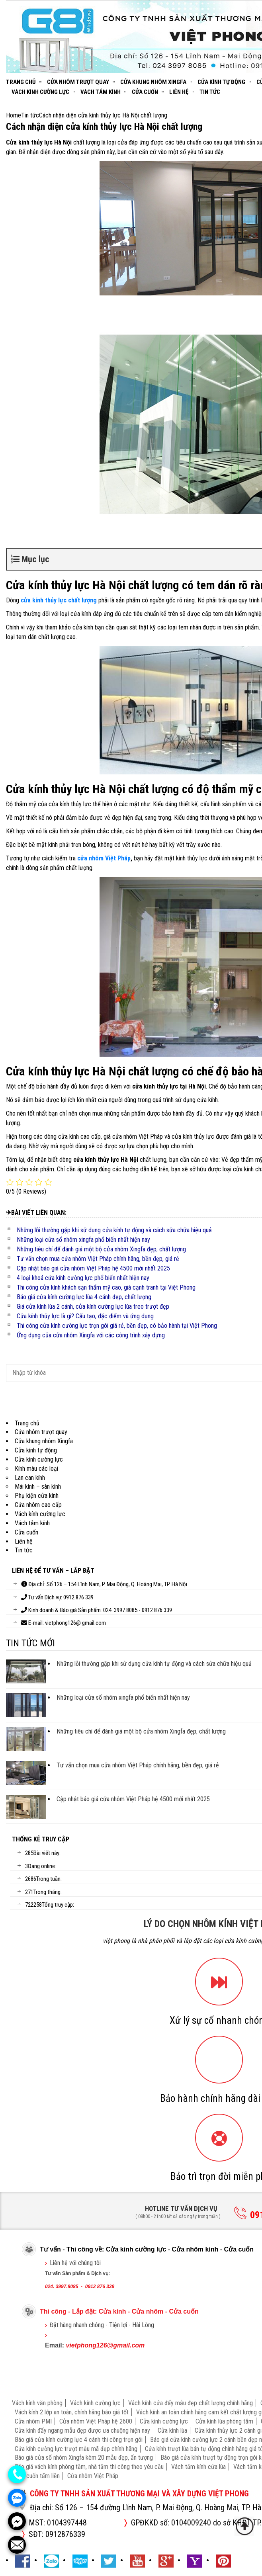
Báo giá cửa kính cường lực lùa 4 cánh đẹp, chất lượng (84, 1297)
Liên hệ (178, 92)
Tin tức (209, 92)
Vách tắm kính (100, 92)
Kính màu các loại (36, 1468)
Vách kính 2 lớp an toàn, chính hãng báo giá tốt (72, 2412)
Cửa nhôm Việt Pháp (92, 2476)
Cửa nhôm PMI (33, 2421)
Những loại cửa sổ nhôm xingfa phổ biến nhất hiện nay (83, 1239)
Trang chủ (21, 82)
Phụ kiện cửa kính (37, 1495)
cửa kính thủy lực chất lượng (59, 600)
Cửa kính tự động (221, 82)
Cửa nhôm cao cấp (38, 1505)
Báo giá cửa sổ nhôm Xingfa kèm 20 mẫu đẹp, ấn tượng (84, 2457)
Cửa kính (112, 2311)
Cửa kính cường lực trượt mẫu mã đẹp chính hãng (76, 2449)
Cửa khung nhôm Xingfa (153, 82)
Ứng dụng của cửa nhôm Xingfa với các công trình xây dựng (91, 1335)
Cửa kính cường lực (39, 1459)
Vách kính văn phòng (37, 2403)
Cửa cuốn (145, 92)
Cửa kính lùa (172, 2430)
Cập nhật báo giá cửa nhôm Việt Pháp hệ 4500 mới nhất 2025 (93, 1268)
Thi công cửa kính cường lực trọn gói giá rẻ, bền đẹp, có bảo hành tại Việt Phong (117, 1325)
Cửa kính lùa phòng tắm (224, 2421)
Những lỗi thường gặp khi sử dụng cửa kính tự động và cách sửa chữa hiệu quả (114, 1230)
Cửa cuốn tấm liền (37, 2476)
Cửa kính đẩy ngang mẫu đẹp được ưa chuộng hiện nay (82, 2430)
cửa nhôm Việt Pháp (104, 858)
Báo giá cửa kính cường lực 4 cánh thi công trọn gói (79, 2439)
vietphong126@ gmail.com (75, 1622)
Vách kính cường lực (40, 92)
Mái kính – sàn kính (38, 1486)
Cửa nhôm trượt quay (78, 82)
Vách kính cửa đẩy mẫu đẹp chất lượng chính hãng (190, 2403)
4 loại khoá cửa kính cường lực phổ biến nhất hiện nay (83, 1278)
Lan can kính (30, 1477)
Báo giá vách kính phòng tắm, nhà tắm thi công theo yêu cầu (89, 2466)
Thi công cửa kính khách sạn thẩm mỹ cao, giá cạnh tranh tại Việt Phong (106, 1287)
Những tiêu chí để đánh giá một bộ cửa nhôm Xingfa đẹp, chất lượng (101, 1249)
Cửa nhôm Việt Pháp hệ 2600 (95, 2421)
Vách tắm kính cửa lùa (198, 2466)
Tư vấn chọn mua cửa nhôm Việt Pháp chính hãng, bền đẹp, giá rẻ (98, 1259)
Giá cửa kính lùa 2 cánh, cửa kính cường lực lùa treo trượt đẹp (93, 1306)
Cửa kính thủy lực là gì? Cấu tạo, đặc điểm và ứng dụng (85, 1316)
